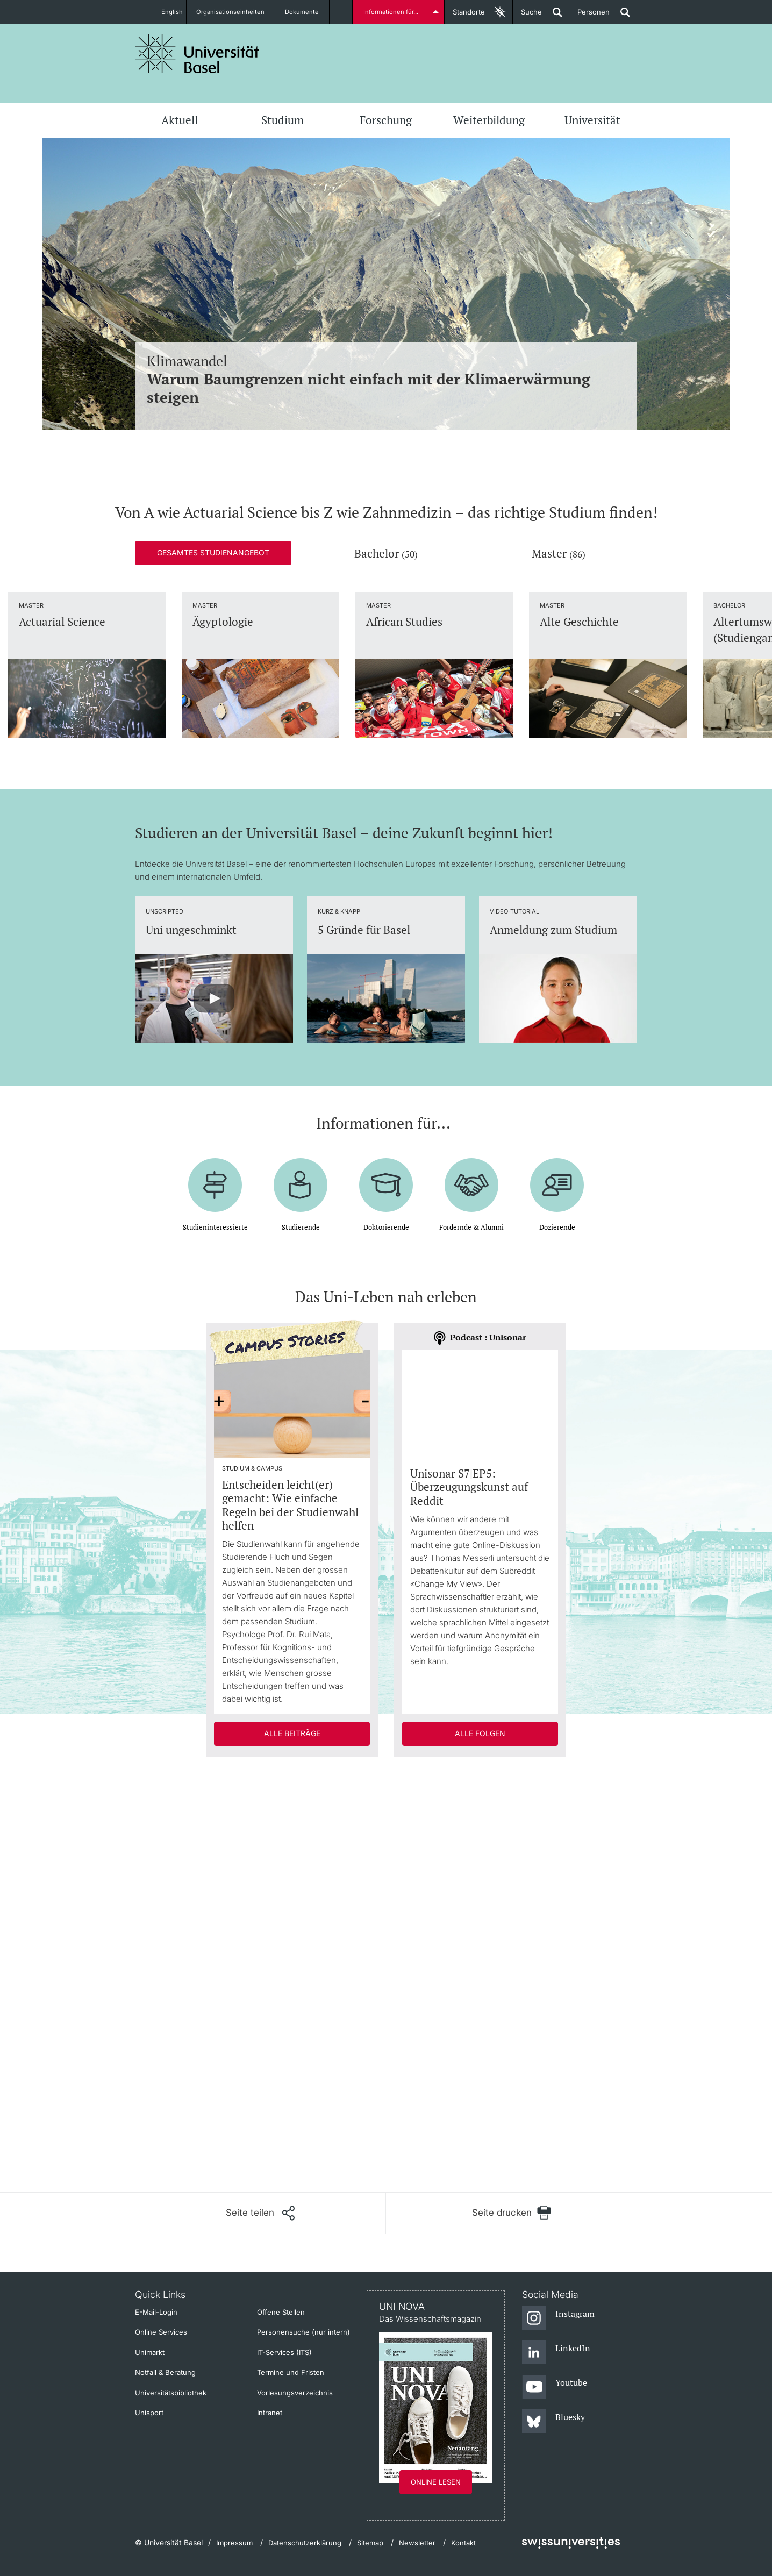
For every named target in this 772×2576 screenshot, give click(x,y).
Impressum (234, 2542)
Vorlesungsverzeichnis (295, 2392)
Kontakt (463, 2542)
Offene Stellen (281, 2312)
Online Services (161, 2332)
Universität (592, 119)
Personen (589, 16)
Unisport (149, 2412)
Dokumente (308, 12)
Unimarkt (150, 2352)
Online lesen (436, 2482)
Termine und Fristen (290, 2372)
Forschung (386, 119)
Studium (282, 119)
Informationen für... (393, 12)
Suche (527, 16)
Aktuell (179, 119)
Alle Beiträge (292, 1733)
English (172, 12)
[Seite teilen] (260, 2213)
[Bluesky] (553, 2421)
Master (558, 553)
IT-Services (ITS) (284, 2352)
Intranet (269, 2412)
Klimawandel (386, 379)
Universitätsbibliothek (170, 2392)
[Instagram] (558, 2318)
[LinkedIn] (556, 2352)
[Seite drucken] (511, 2213)
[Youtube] (554, 2387)
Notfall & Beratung (165, 2372)
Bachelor (386, 553)
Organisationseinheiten (236, 12)
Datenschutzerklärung (304, 2542)
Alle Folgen (480, 1733)
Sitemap (370, 2542)
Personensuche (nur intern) (303, 2332)
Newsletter (417, 2542)
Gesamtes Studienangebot (213, 552)
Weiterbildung (489, 119)
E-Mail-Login (156, 2312)
